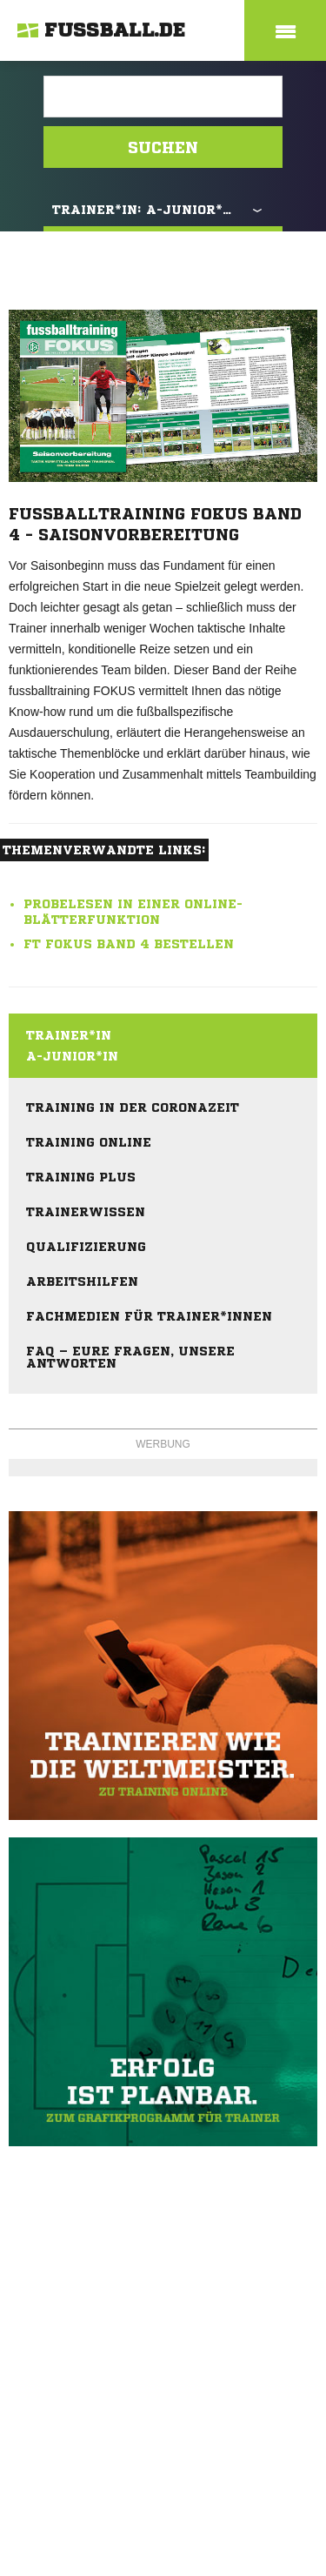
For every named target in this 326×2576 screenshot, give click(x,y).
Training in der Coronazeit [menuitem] (132, 1107)
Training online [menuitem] (88, 1142)
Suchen (163, 147)
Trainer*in (68, 1035)
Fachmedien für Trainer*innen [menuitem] (149, 1316)
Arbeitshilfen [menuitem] (82, 1281)
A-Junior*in (72, 1056)
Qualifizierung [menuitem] (86, 1247)
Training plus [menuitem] (81, 1177)
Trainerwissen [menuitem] (85, 1212)
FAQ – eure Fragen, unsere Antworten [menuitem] (130, 1357)
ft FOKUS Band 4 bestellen (128, 944)
